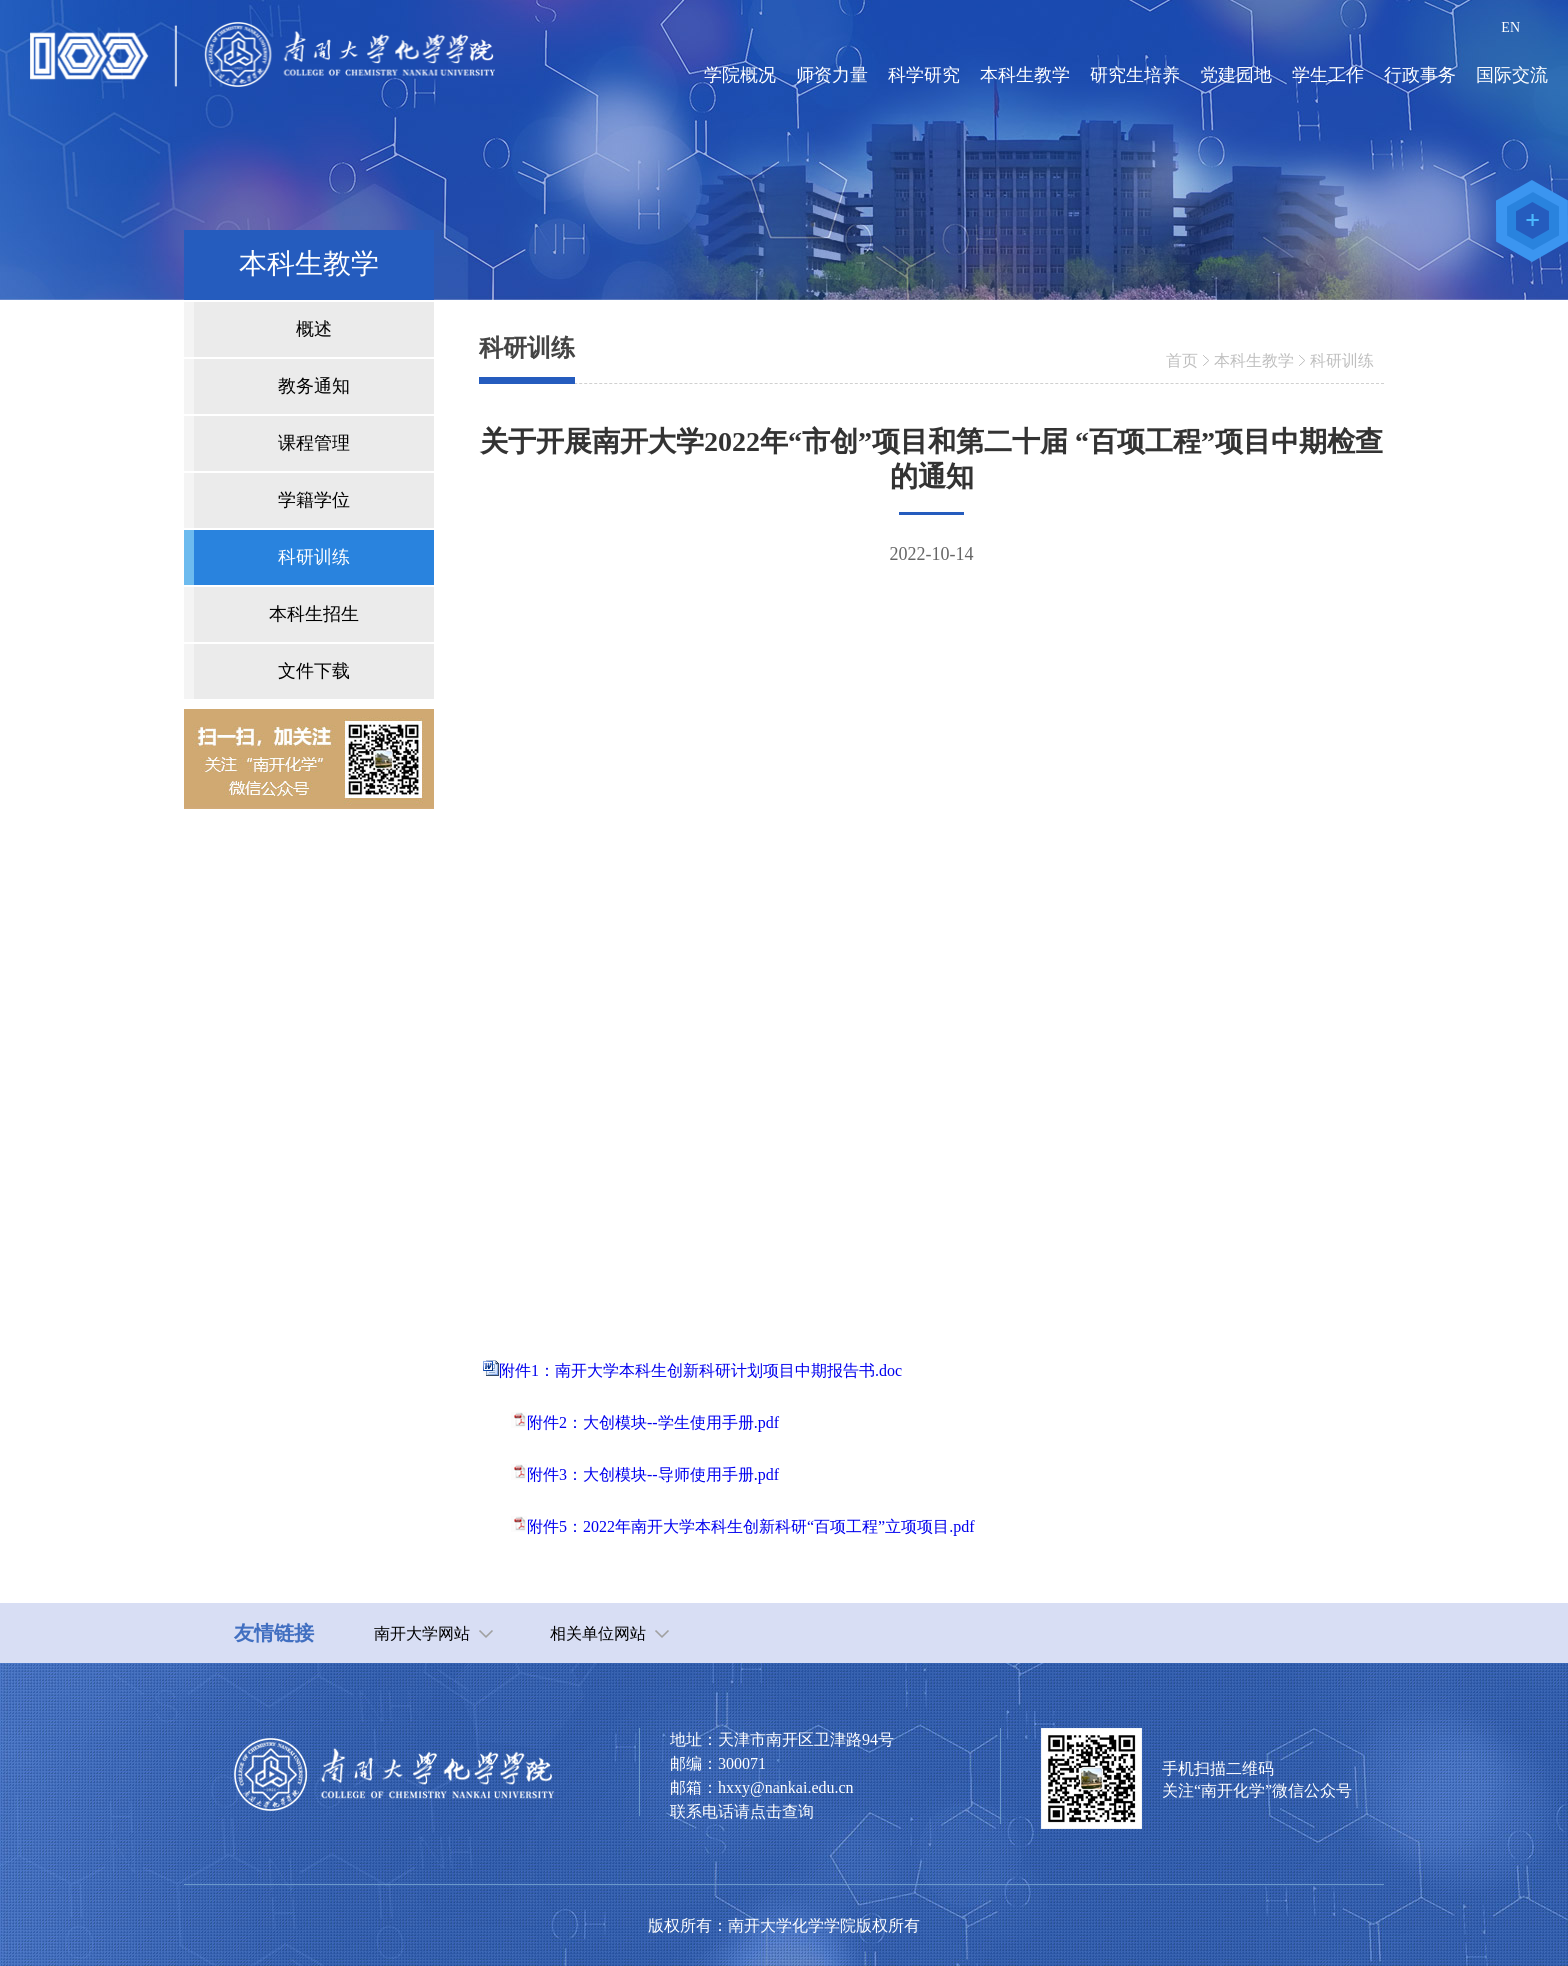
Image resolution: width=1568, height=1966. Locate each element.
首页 (1182, 360)
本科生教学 (1254, 360)
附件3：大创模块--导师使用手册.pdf (653, 1474)
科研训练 (1342, 360)
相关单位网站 (598, 1633)
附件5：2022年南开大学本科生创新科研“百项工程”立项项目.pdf (751, 1526)
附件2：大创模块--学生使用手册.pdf (653, 1422)
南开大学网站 (422, 1633)
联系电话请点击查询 (742, 1811)
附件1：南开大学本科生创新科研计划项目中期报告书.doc (700, 1370)
